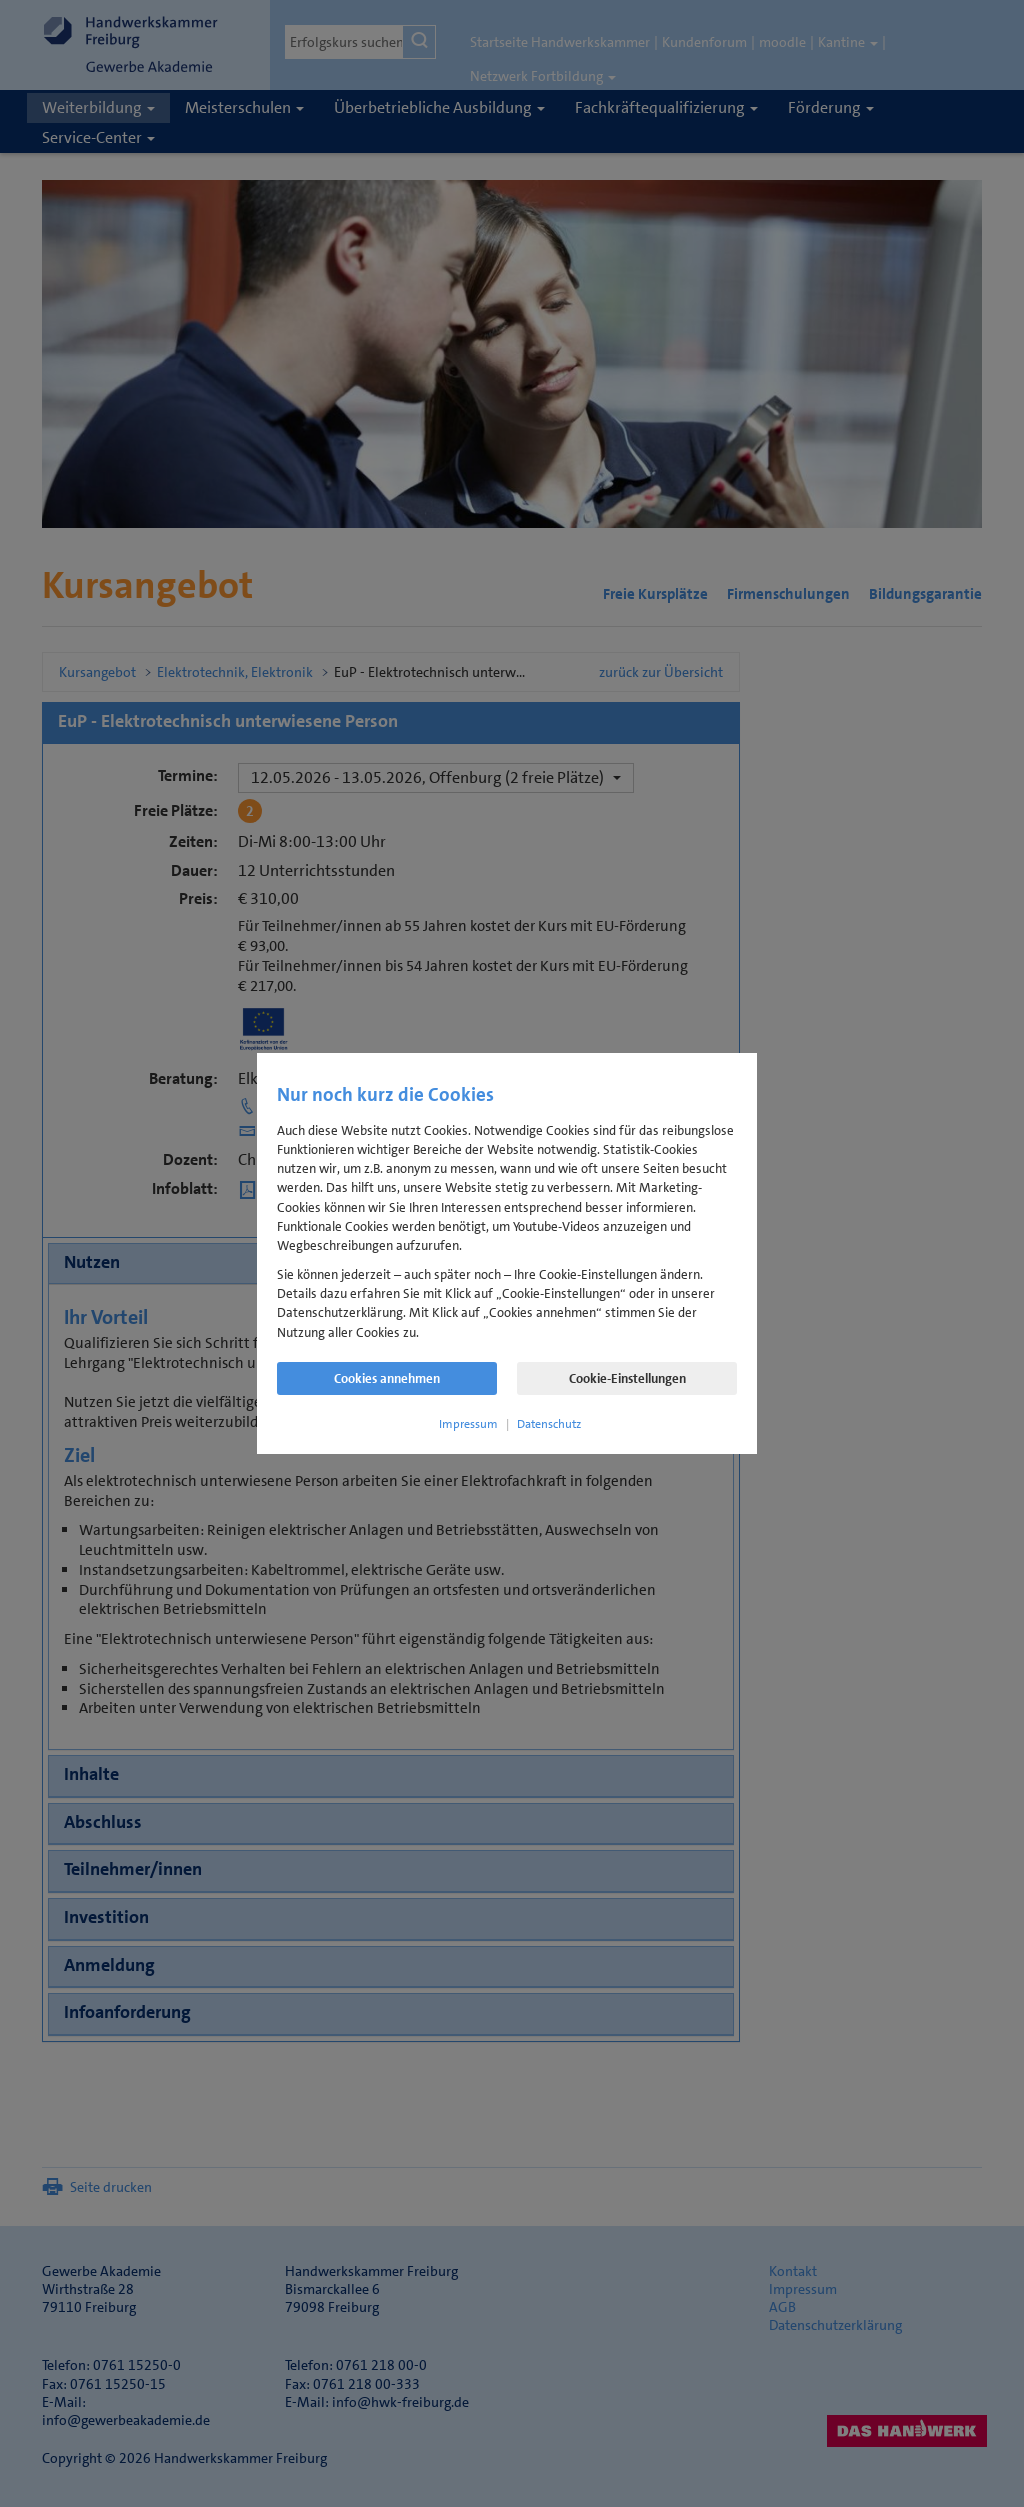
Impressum (468, 1424)
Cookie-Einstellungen (627, 1378)
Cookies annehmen (387, 1378)
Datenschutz (549, 1424)
